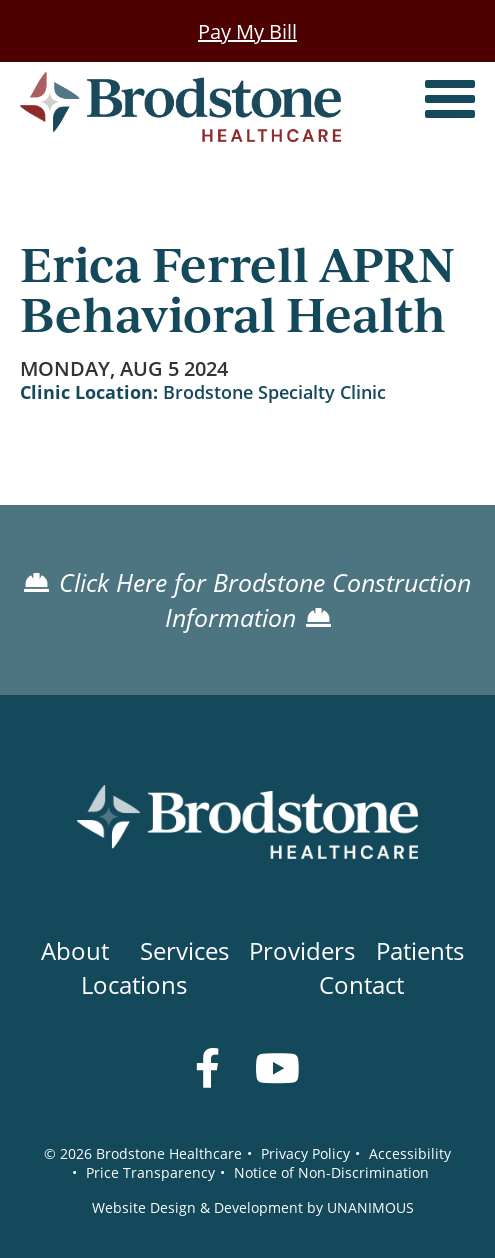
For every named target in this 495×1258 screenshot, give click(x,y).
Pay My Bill (247, 31)
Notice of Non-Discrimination (331, 1172)
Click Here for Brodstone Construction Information (265, 600)
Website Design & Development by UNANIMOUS (253, 1207)
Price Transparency (150, 1172)
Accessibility (410, 1153)
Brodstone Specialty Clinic (274, 392)
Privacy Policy (305, 1153)
